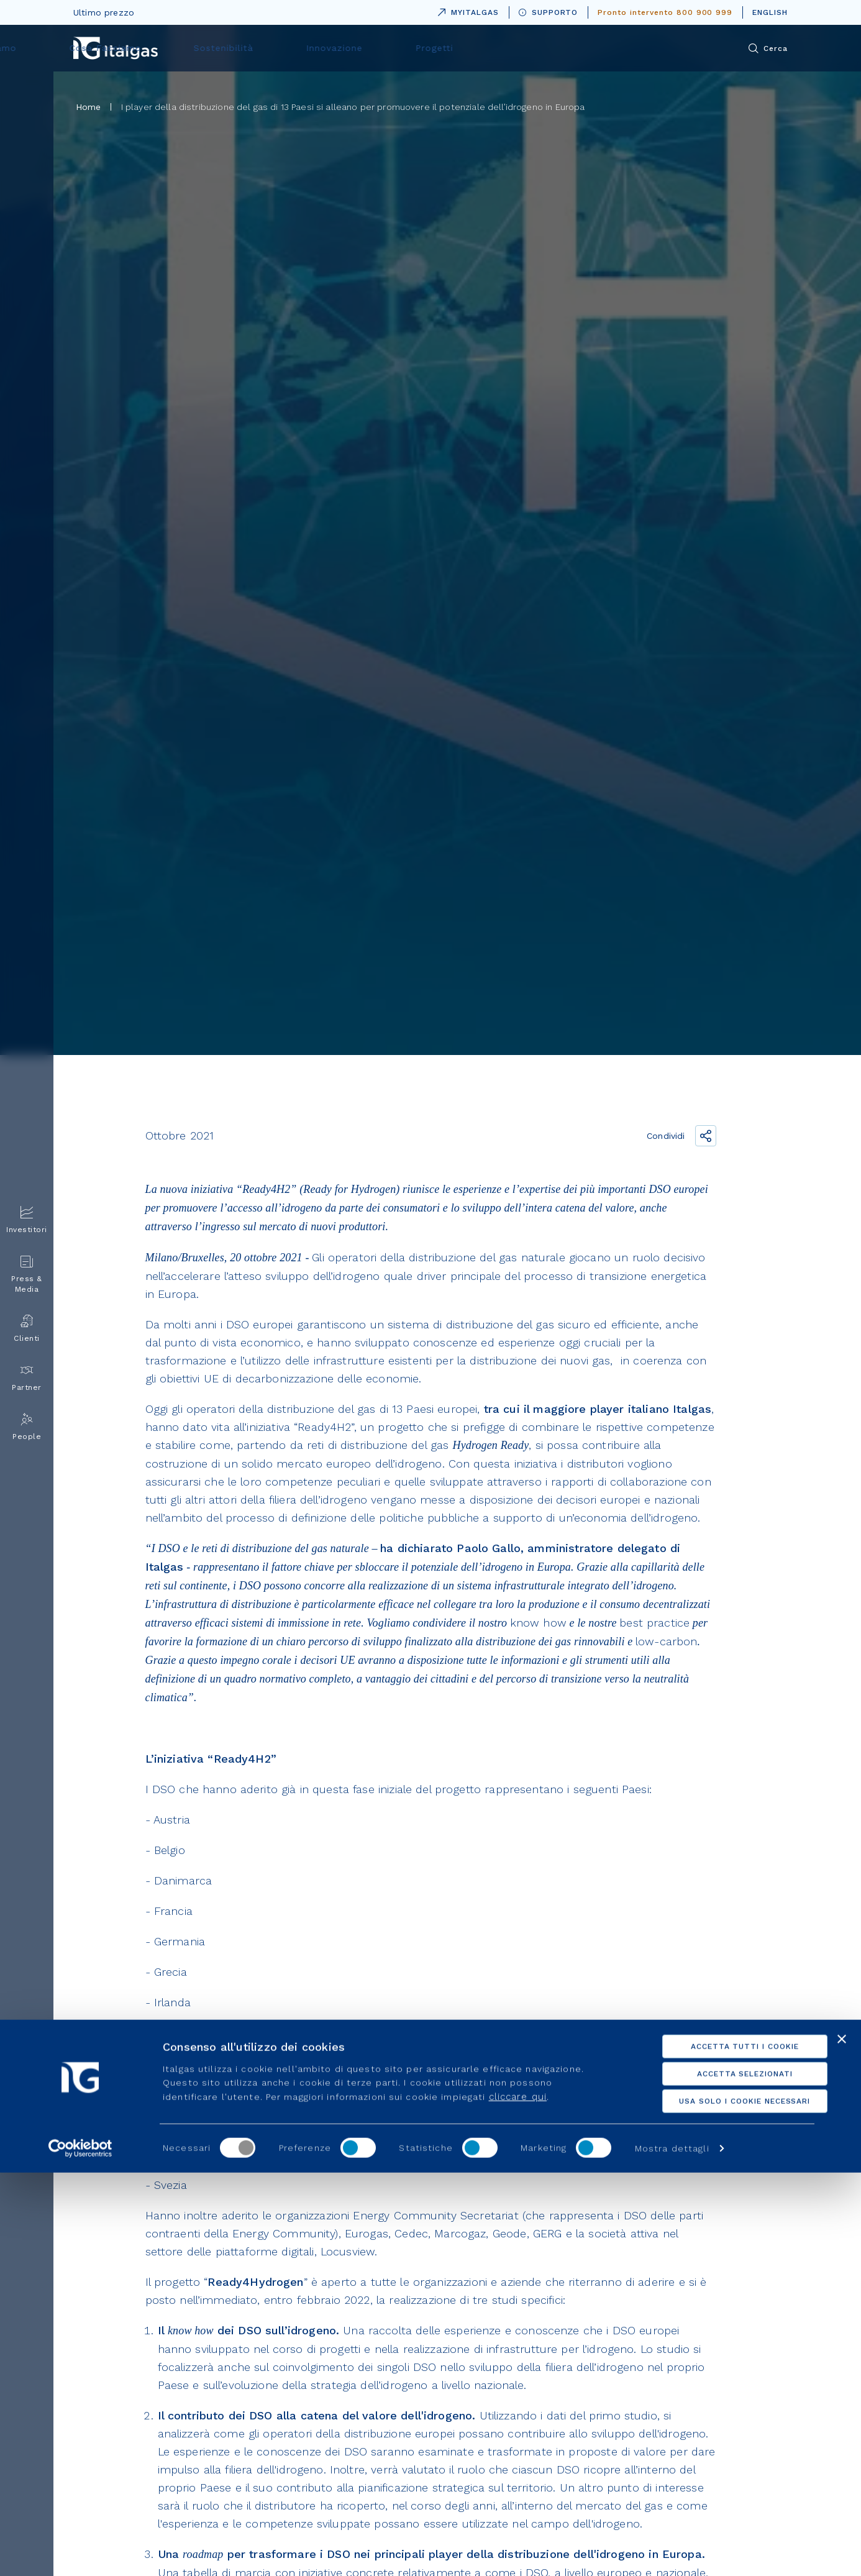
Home (88, 107)
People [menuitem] (26, 1427)
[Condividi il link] (705, 1135)
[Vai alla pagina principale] (115, 48)
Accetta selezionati (725, 2477)
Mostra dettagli (672, 2552)
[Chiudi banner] (841, 2442)
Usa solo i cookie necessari (725, 2504)
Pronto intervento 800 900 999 (665, 12)
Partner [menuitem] (27, 1378)
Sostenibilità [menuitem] (464, 48)
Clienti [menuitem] (27, 1329)
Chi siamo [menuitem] (275, 48)
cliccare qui (518, 2499)
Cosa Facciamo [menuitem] (367, 48)
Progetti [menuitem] (635, 48)
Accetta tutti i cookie (726, 2450)
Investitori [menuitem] (26, 1220)
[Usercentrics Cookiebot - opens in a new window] (80, 2551)
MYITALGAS (466, 10)
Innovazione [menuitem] (555, 48)
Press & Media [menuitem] (26, 1274)
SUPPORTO (548, 12)
